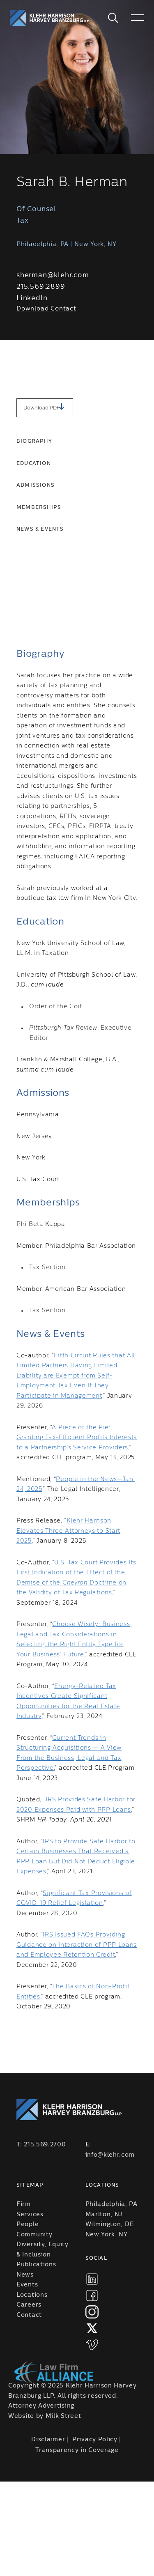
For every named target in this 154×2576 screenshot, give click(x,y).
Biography (34, 441)
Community (34, 2235)
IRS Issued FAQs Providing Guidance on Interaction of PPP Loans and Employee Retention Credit (76, 1945)
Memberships (38, 507)
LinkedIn (31, 298)
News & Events (40, 529)
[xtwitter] (92, 2328)
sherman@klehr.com (52, 275)
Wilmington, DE (109, 2224)
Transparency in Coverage (77, 2450)
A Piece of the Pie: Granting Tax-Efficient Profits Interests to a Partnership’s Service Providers (76, 1438)
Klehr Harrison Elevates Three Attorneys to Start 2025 (68, 1531)
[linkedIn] (92, 2279)
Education (33, 463)
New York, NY (106, 2235)
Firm (23, 2204)
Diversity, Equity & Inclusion (42, 2250)
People (27, 2224)
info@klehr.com (110, 2155)
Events (27, 2285)
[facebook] (92, 2295)
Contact (29, 2315)
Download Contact (46, 309)
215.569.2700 (45, 2145)
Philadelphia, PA (111, 2204)
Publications (36, 2265)
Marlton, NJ (104, 2214)
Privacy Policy (94, 2440)
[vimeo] (92, 2344)
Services (30, 2214)
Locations (31, 2295)
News (25, 2275)
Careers (28, 2305)
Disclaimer (48, 2440)
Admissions (35, 485)
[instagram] (92, 2311)
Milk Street (63, 2416)
